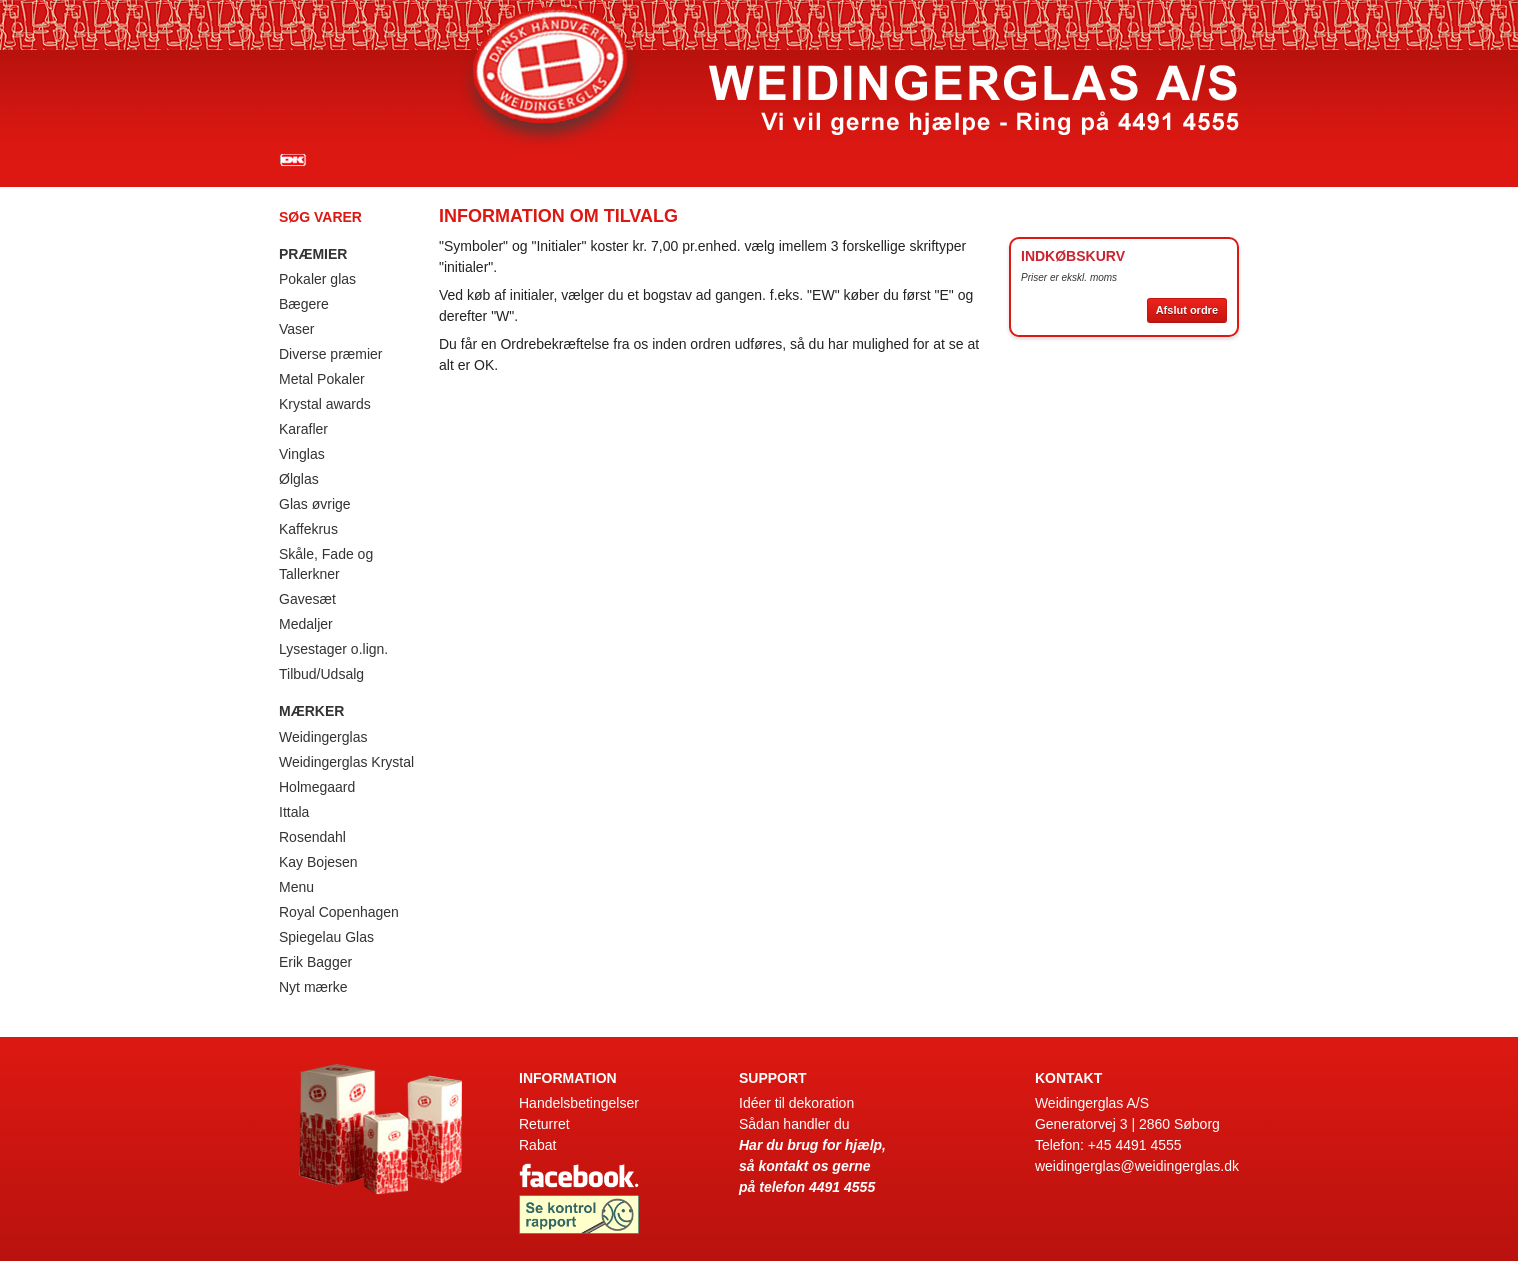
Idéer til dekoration (796, 1103)
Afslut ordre (1187, 310)
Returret (544, 1124)
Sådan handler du (794, 1124)
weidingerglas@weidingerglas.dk (1137, 1166)
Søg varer (320, 217)
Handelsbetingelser (579, 1103)
